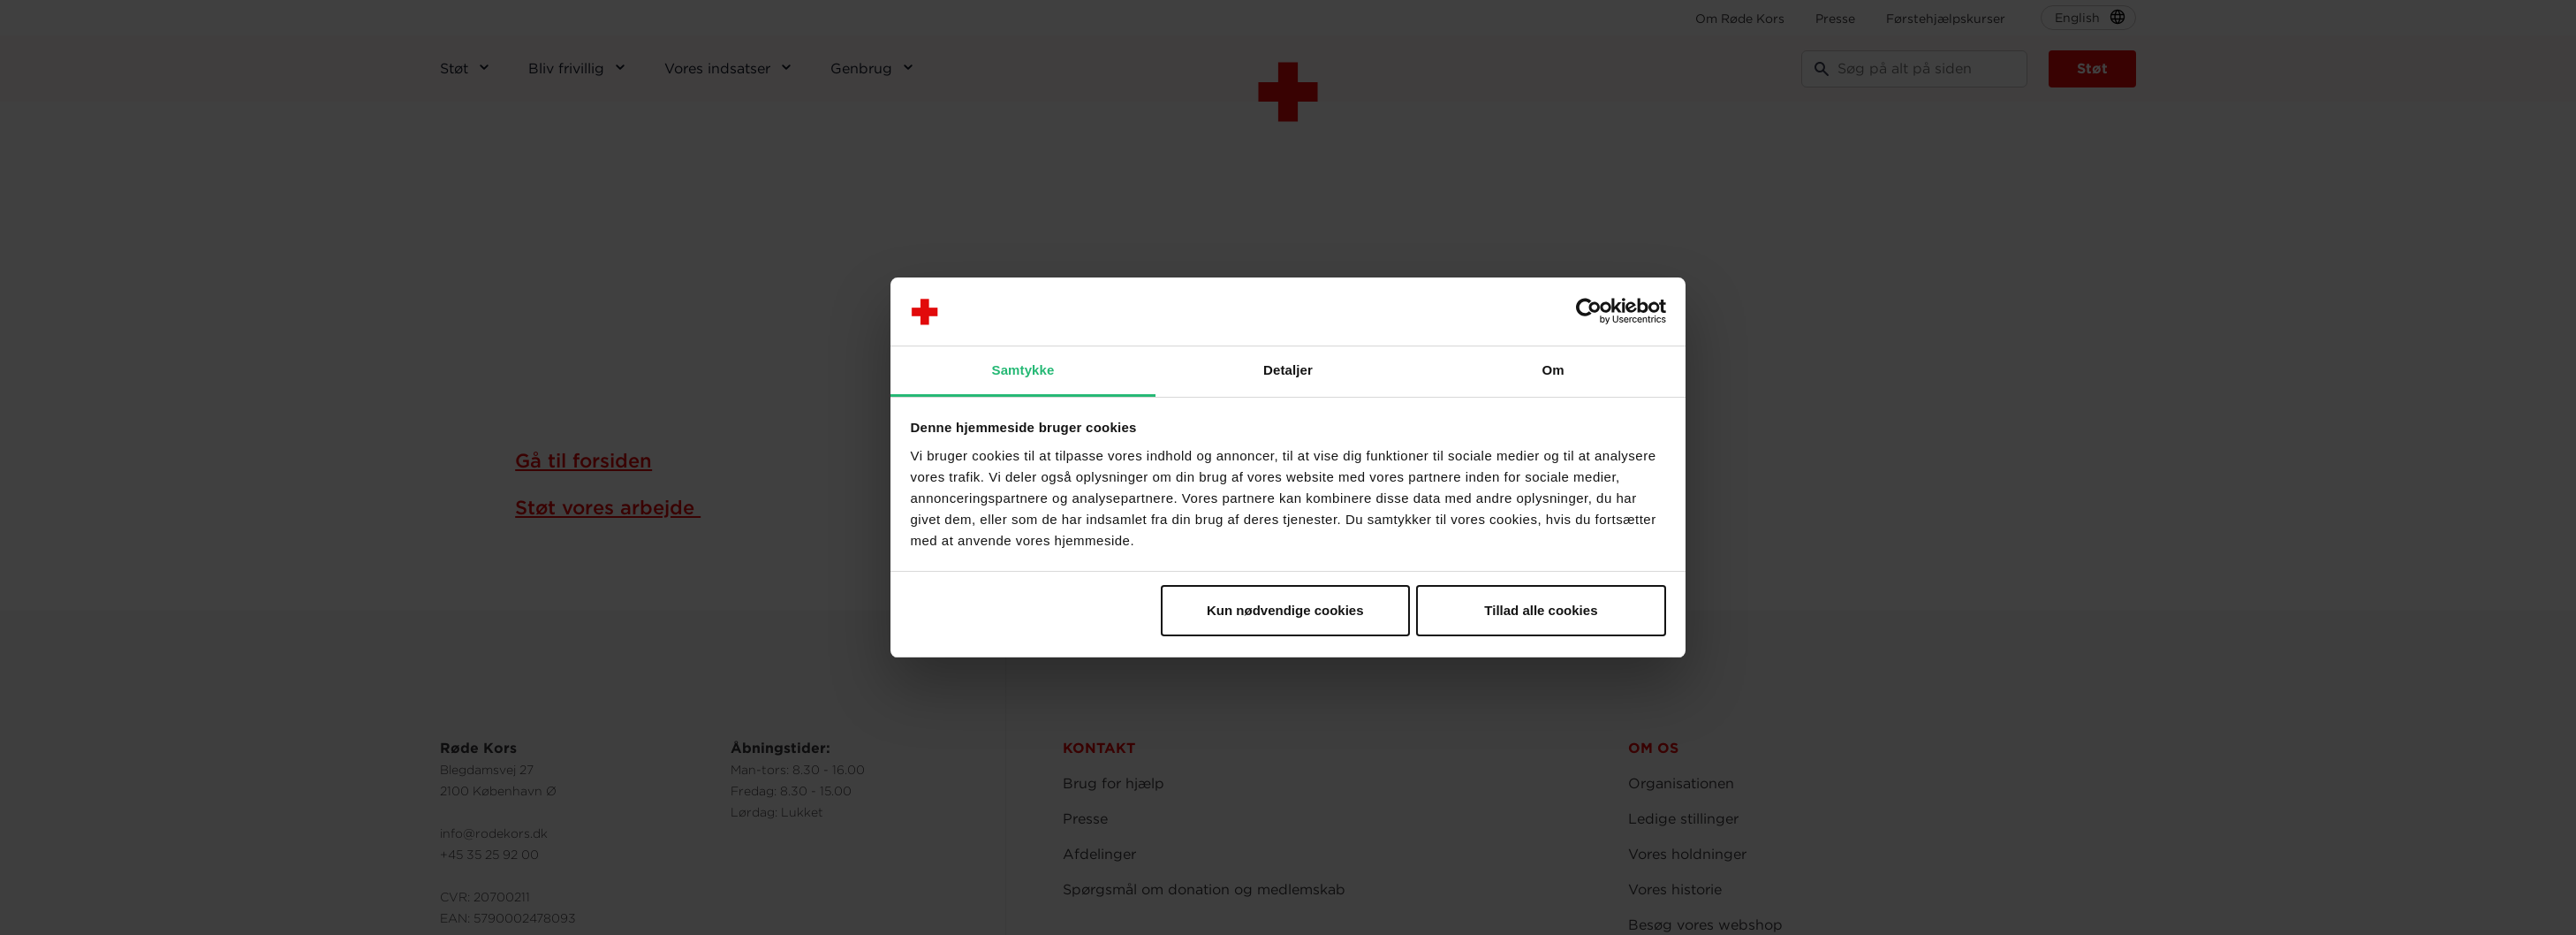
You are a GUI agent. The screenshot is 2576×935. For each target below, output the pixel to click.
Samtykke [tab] (1023, 369)
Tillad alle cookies (1540, 610)
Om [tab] (1553, 369)
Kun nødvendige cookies (1285, 610)
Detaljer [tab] (1288, 369)
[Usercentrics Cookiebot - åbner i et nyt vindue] (1589, 312)
